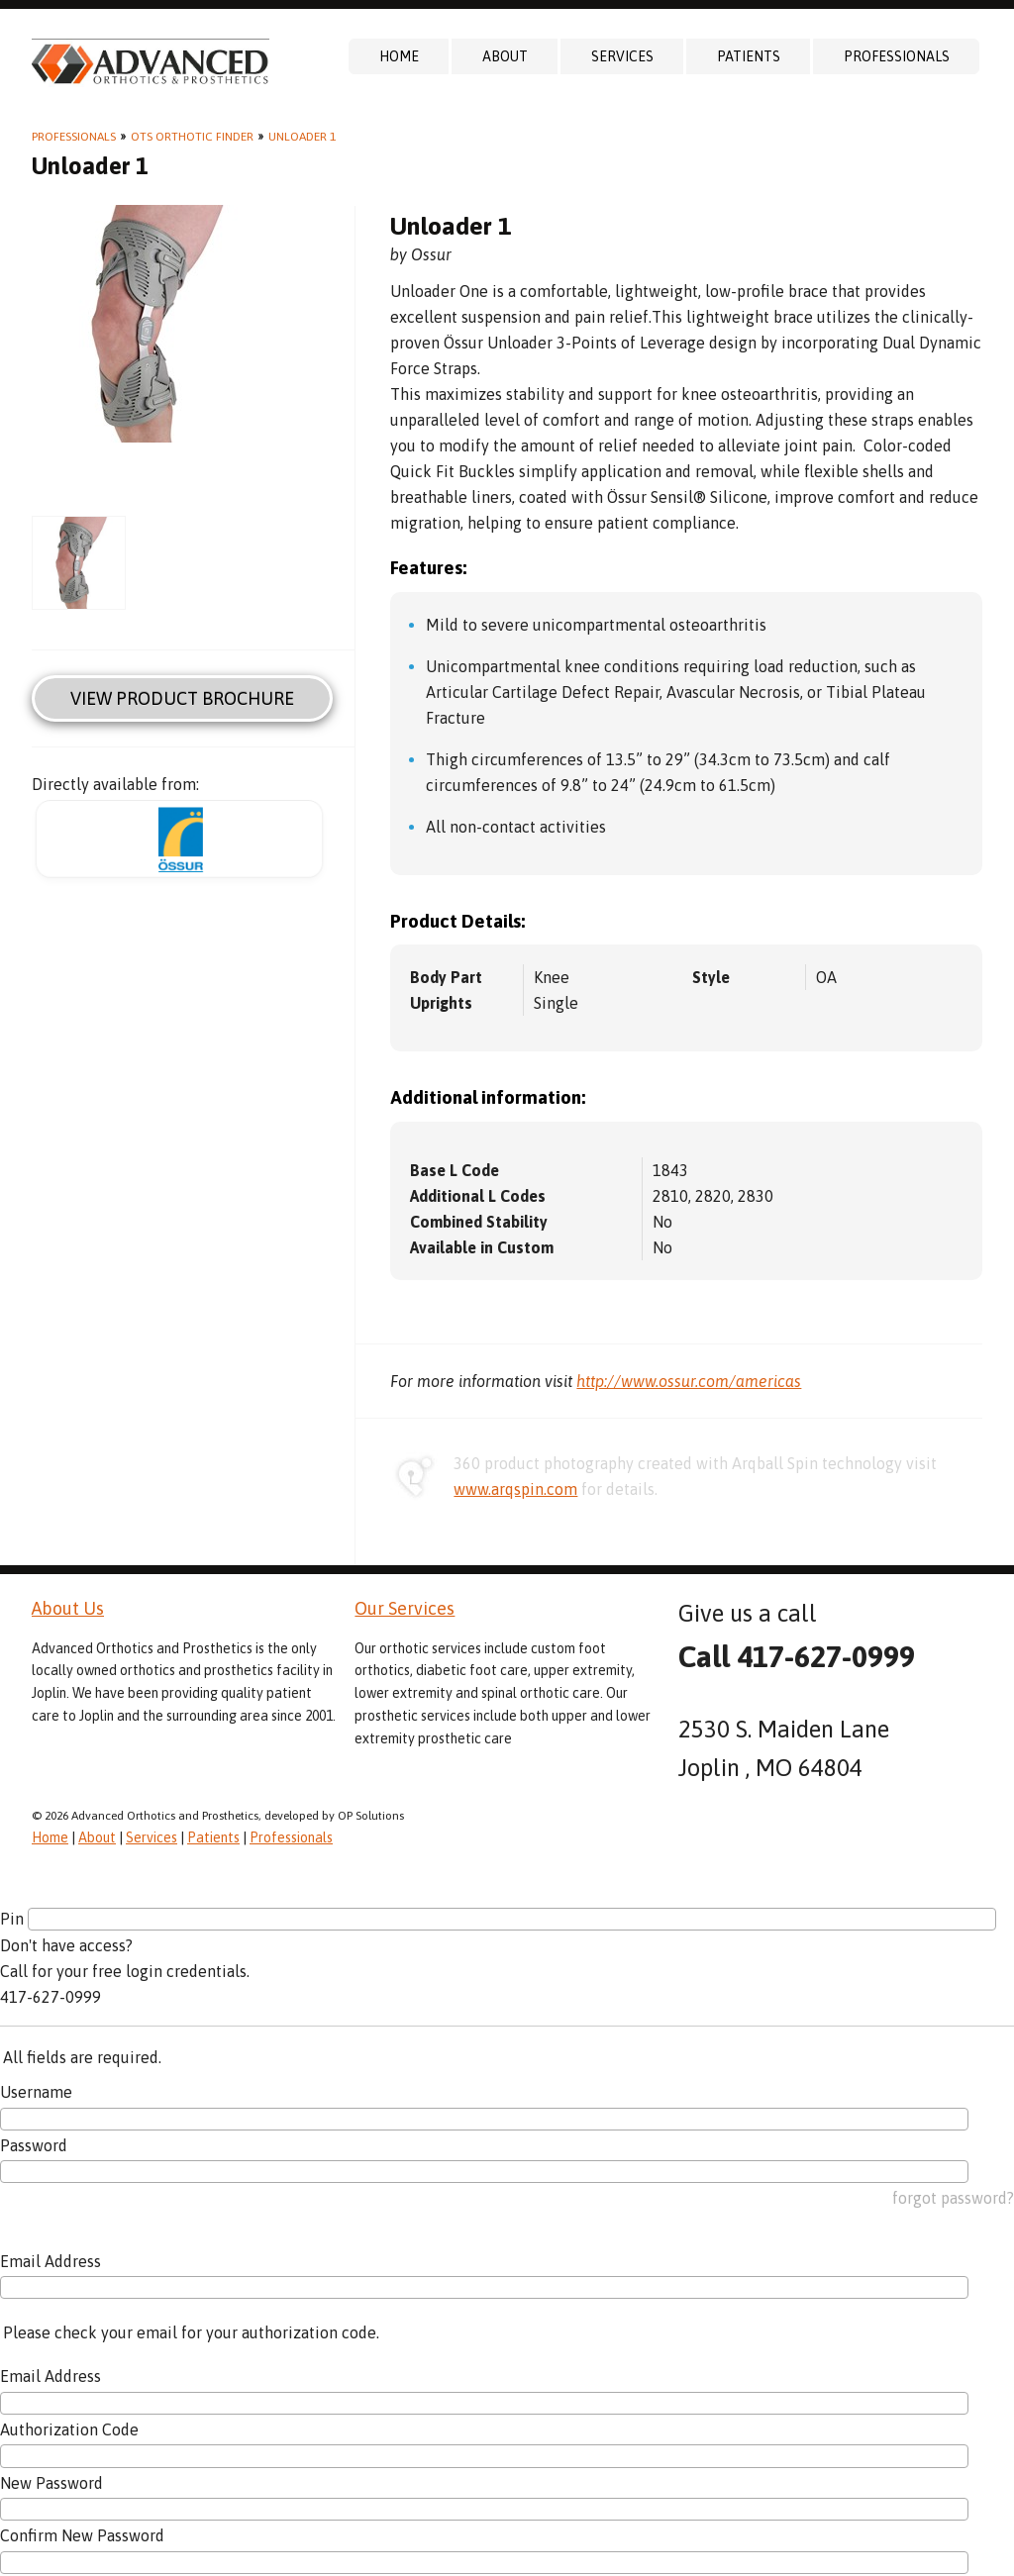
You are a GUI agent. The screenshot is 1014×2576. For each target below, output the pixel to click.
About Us (68, 1608)
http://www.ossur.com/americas (688, 1381)
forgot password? (953, 2198)
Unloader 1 (302, 137)
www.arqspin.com (515, 1489)
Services (622, 56)
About (505, 56)
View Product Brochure (182, 698)
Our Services (405, 1608)
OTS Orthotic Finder (192, 137)
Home (399, 56)
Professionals (897, 56)
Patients (748, 56)
